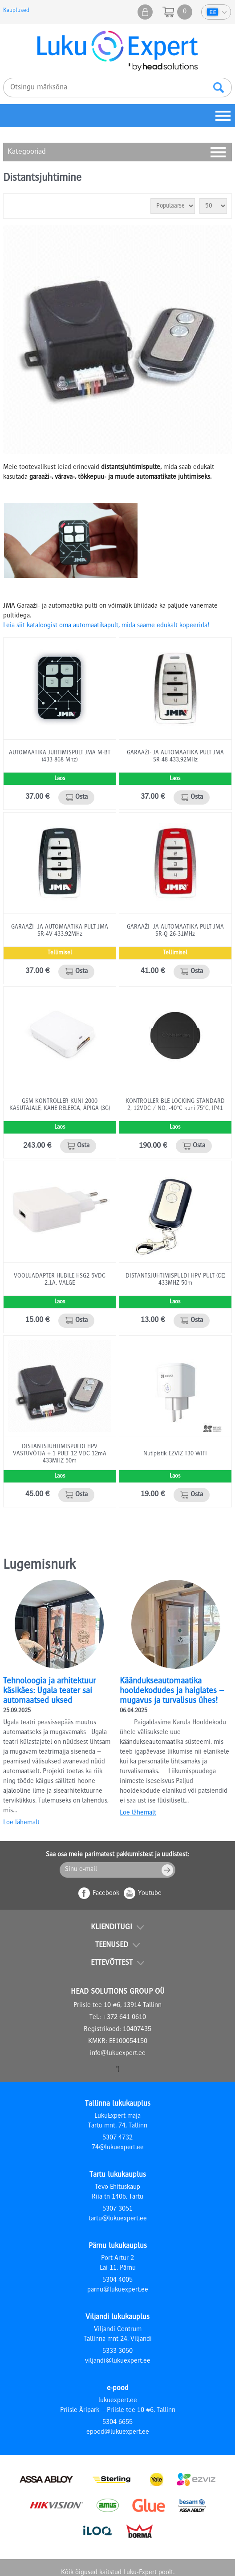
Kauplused (16, 11)
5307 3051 (117, 2209)
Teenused (111, 1945)
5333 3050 (117, 2351)
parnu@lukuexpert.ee (117, 2290)
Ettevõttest (112, 1963)
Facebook (106, 1893)
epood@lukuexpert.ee (117, 2432)
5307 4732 (117, 2138)
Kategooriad (27, 152)
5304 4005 (117, 2280)
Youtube (150, 1893)
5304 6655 (117, 2422)
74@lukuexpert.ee (118, 2147)
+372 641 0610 (124, 2017)
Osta (81, 797)
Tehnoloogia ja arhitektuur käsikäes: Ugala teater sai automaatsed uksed (49, 1691)
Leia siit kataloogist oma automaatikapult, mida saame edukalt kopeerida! (106, 625)
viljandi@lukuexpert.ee (117, 2361)
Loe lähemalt (21, 1823)
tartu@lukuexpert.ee (118, 2219)
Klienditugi (111, 1927)
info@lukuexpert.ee (118, 2053)
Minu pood (145, 12)
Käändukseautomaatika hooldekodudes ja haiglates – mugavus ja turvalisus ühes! (172, 1691)
